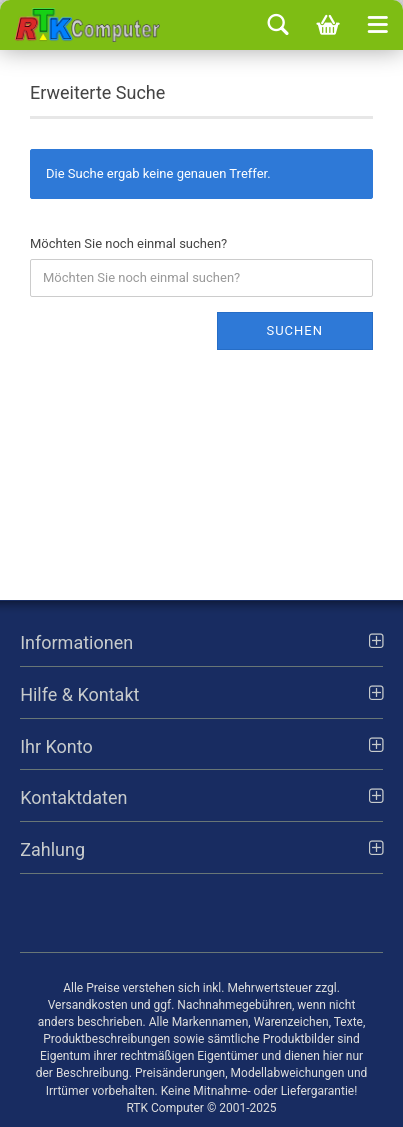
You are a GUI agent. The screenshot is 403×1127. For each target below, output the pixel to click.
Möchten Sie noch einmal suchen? (128, 243)
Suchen (294, 330)
